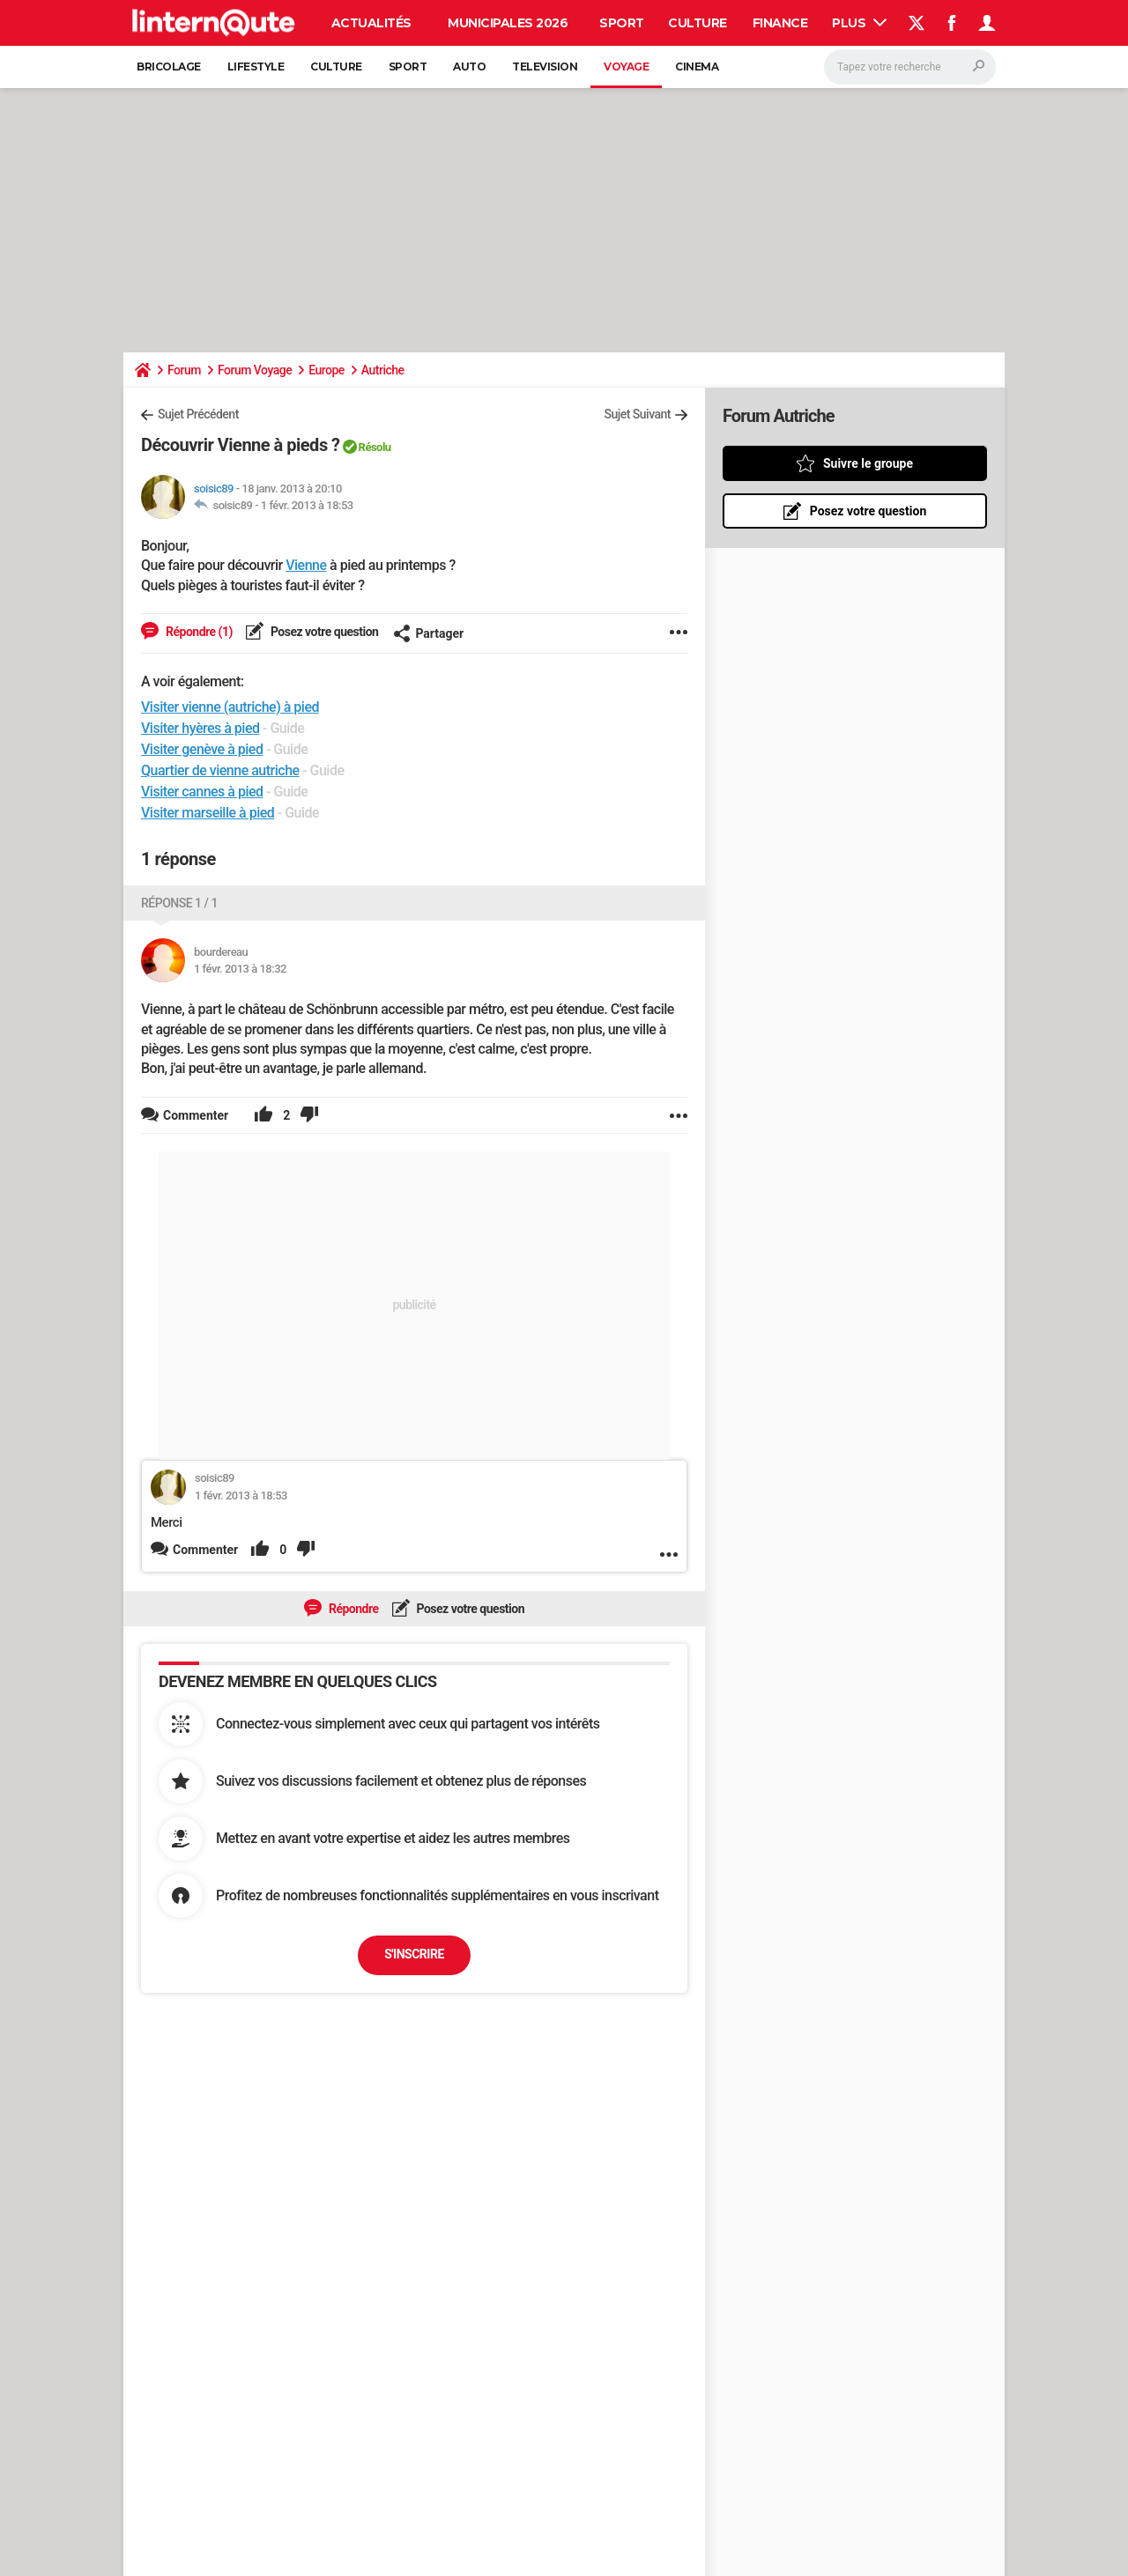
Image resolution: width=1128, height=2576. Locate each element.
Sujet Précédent (198, 414)
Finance (780, 23)
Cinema (696, 66)
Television (544, 66)
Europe (326, 370)
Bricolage (169, 66)
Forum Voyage (255, 370)
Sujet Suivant (637, 414)
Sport (621, 23)
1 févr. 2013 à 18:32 (240, 968)
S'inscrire (414, 1954)
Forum (184, 370)
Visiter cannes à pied (202, 791)
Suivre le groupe (868, 463)
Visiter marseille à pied (207, 812)
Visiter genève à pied (202, 749)
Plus (859, 23)
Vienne (306, 565)
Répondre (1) (198, 632)
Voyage (626, 66)
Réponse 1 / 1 (179, 903)
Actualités (371, 23)
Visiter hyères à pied (200, 728)
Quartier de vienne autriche (220, 770)
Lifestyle (256, 66)
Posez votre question (323, 632)
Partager (428, 633)
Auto (469, 66)
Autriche (382, 370)
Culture (697, 23)
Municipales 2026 (508, 23)
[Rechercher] (910, 67)
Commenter (205, 1550)
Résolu (375, 447)
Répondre (352, 1609)
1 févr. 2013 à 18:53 (307, 505)
